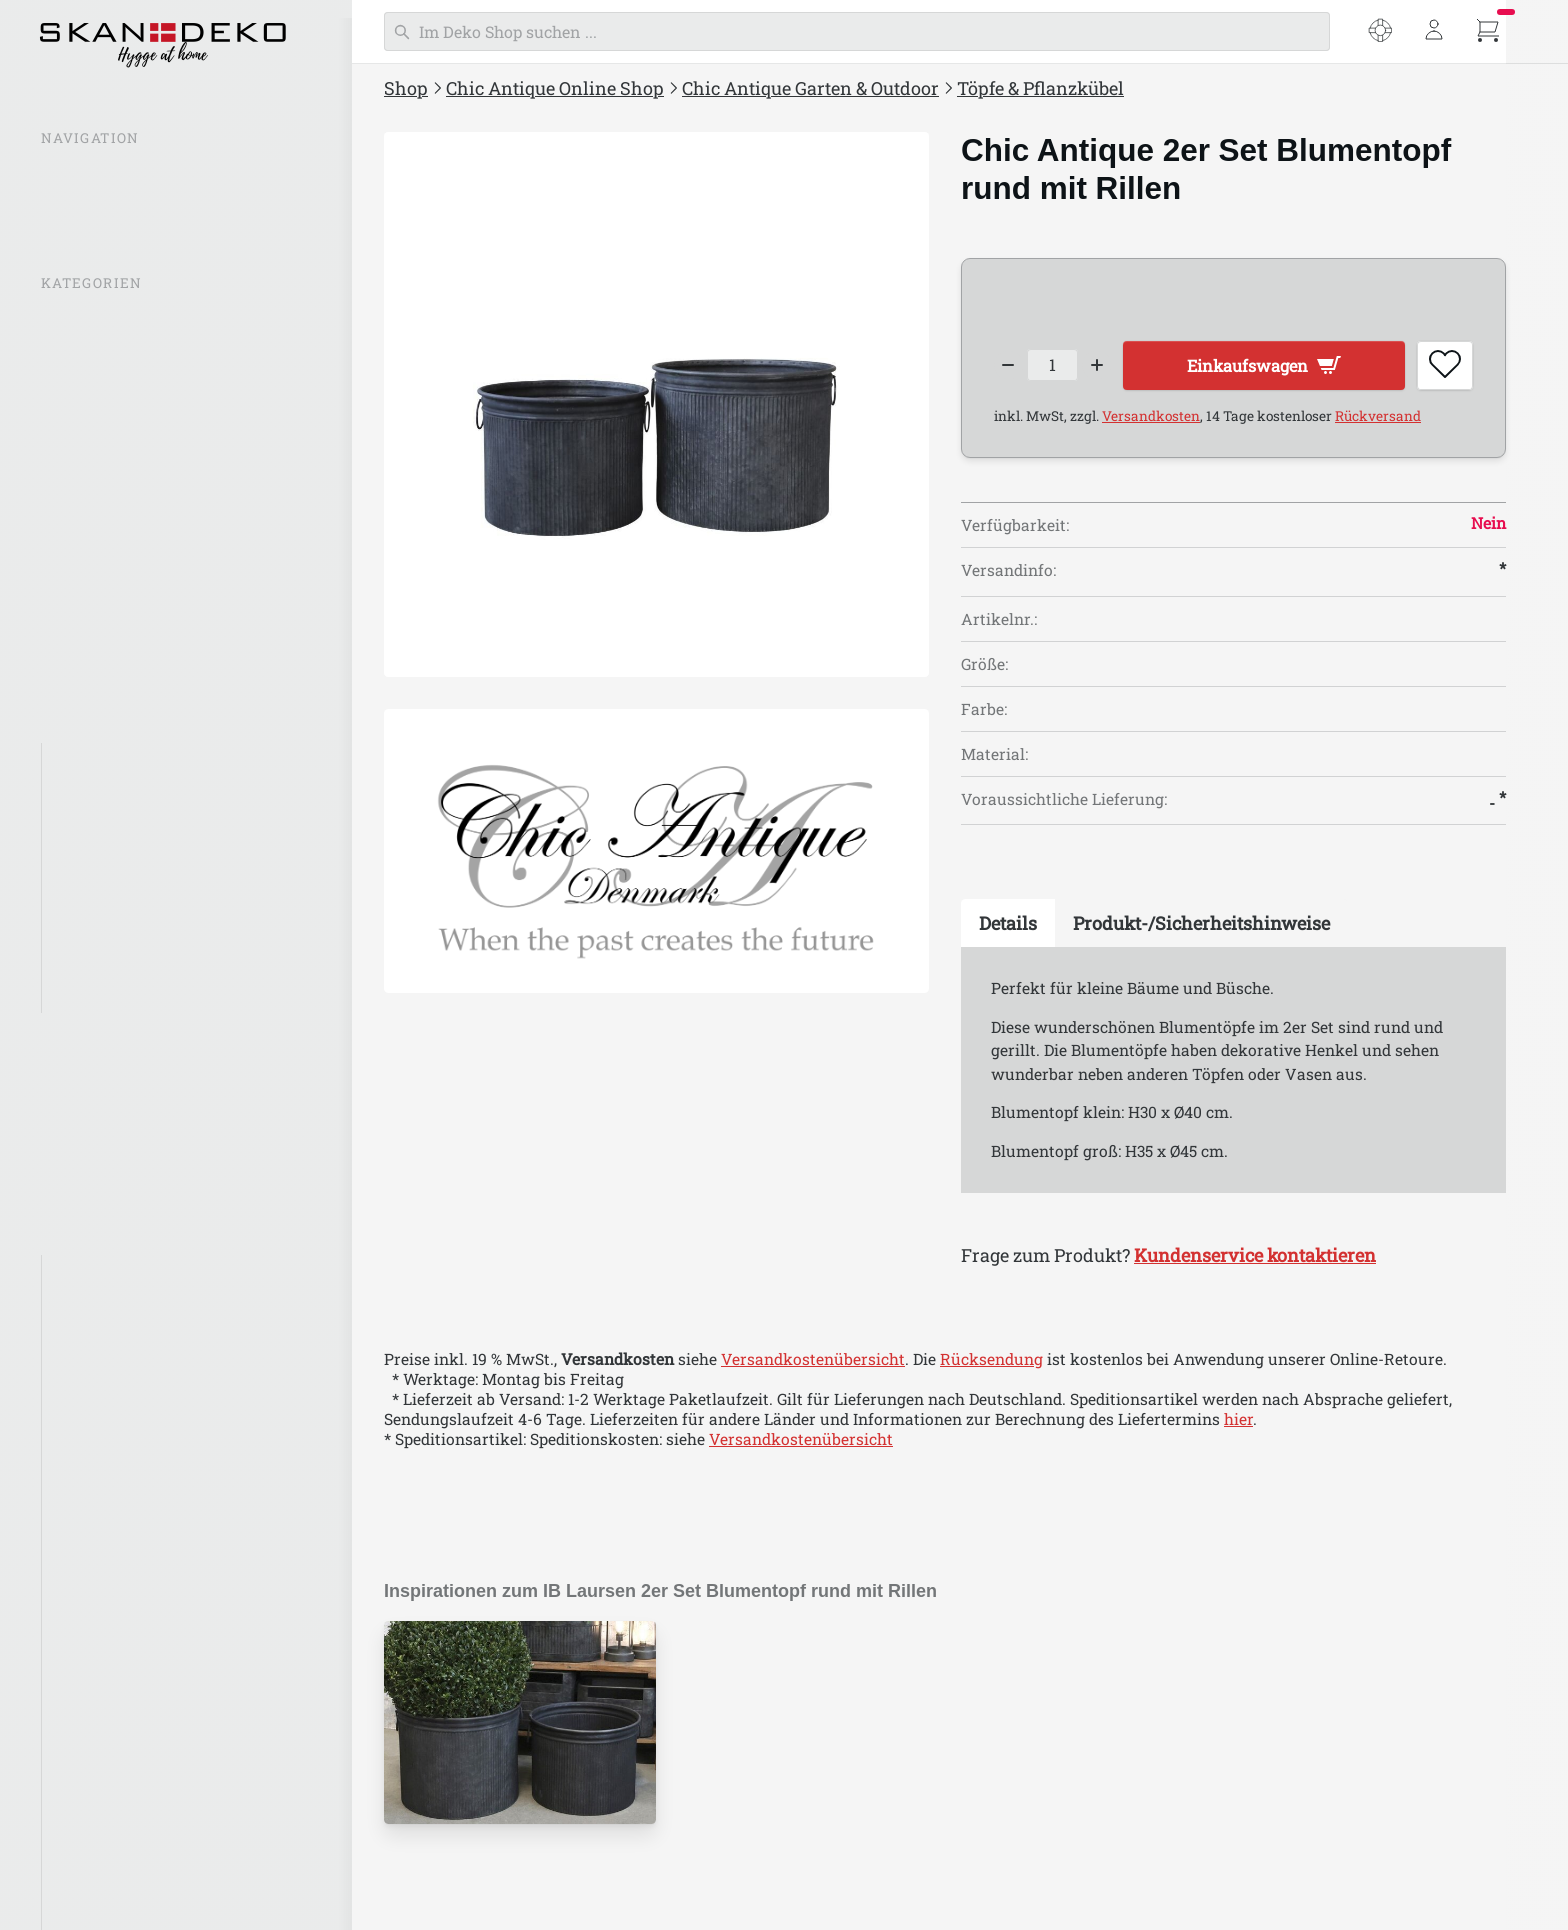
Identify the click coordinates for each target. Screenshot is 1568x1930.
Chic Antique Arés (122, 1392)
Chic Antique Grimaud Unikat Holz (184, 1789)
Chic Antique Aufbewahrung (151, 679)
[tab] (1008, 929)
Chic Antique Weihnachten (144, 1151)
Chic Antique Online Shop (555, 88)
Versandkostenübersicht (813, 1365)
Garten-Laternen (115, 921)
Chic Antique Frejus (128, 1749)
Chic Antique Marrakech (146, 1908)
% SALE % (79, 321)
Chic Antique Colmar (132, 1551)
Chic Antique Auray (127, 1432)
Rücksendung (991, 1365)
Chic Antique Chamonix (143, 1511)
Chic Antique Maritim (135, 1868)
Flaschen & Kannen (126, 802)
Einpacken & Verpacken (132, 1112)
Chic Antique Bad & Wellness (151, 1072)
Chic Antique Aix (117, 1353)
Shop (406, 88)
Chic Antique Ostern (119, 1191)
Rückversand (1378, 422)
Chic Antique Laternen (128, 480)
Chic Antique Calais (127, 1472)
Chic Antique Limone (132, 1829)
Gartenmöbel (102, 960)
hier (1238, 1425)
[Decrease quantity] (1008, 367)
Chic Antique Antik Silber (149, 1313)
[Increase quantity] (1109, 367)
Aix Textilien (102, 1274)
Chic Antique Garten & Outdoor (810, 88)
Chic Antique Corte (124, 1591)
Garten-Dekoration (123, 881)
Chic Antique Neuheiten (133, 400)
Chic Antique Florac (128, 1710)
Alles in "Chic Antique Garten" (165, 762)
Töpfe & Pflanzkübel (128, 841)
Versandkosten (1151, 422)
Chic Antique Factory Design (160, 1670)
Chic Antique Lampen (124, 520)
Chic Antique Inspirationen (145, 361)
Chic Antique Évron (127, 1630)
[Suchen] (857, 31)
